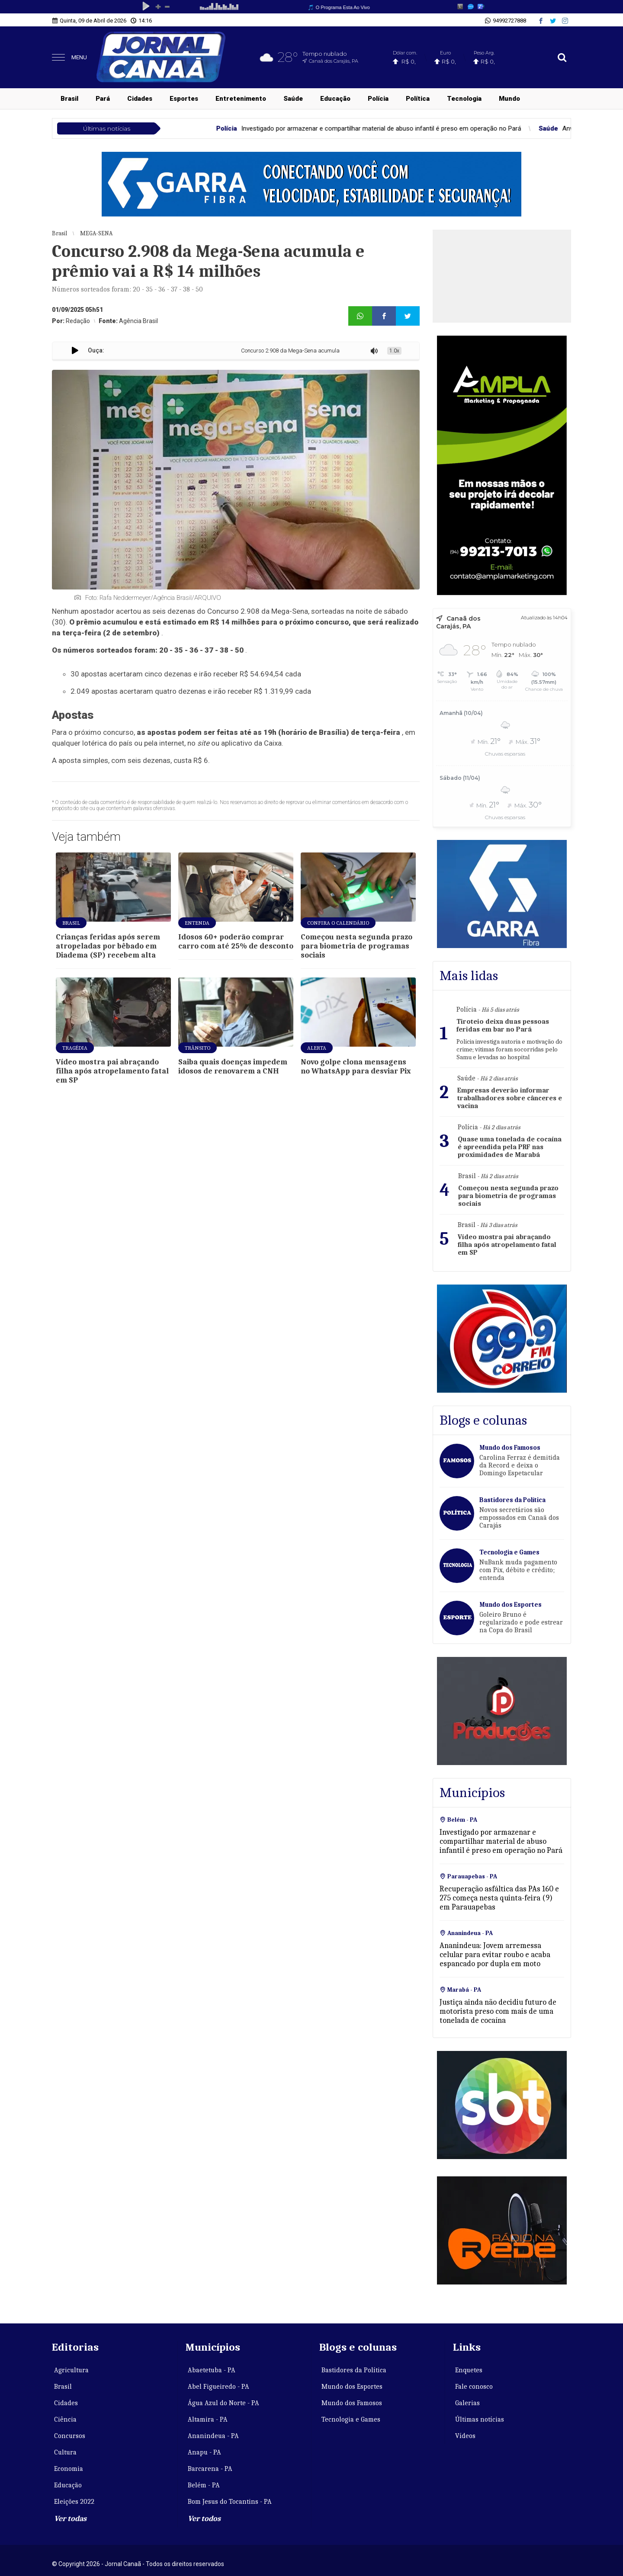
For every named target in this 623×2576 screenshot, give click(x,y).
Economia (68, 2469)
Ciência (65, 2419)
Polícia (378, 99)
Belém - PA (204, 2485)
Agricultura (71, 2370)
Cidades (139, 99)
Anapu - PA (204, 2452)
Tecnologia (464, 99)
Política (418, 99)
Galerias (467, 2403)
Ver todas (70, 2518)
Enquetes (468, 2370)
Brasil (69, 99)
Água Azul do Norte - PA (223, 2403)
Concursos (69, 2436)
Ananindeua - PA (213, 2436)
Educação (335, 99)
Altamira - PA (208, 2419)
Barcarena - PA (210, 2469)
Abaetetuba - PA (211, 2370)
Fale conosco (474, 2386)
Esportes (184, 99)
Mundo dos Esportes (351, 2386)
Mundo (509, 99)
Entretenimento (240, 99)
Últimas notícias (479, 2419)
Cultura (65, 2452)
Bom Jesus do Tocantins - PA (230, 2502)
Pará (103, 99)
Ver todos (204, 2518)
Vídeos (465, 2436)
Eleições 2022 (74, 2502)
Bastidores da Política (353, 2370)
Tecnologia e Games (350, 2419)
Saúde (293, 99)
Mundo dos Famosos (351, 2403)
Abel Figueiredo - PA (218, 2386)
